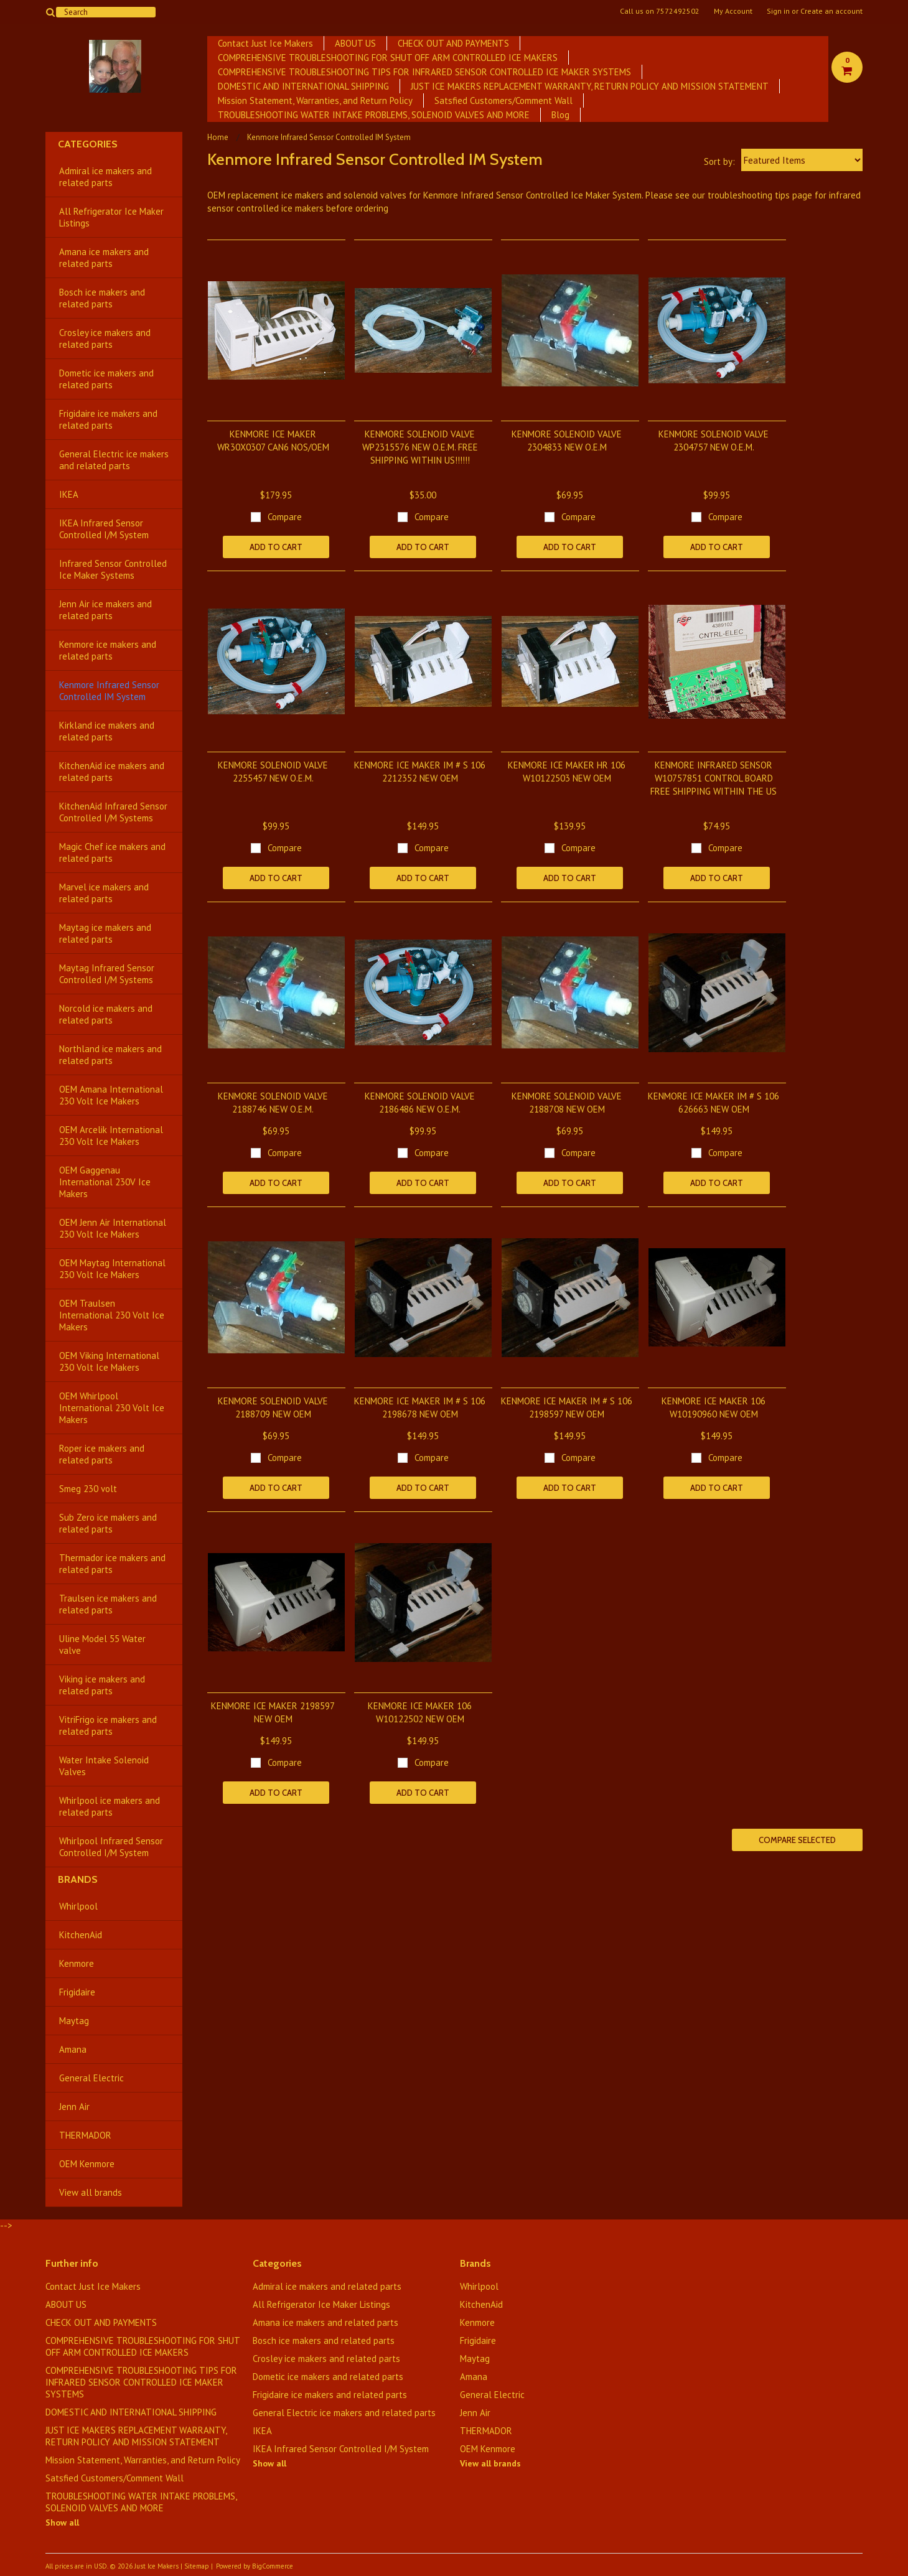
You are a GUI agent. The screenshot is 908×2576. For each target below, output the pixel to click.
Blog (560, 115)
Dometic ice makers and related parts (106, 379)
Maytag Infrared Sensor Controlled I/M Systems (106, 974)
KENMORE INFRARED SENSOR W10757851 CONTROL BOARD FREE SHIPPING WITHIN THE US (713, 778)
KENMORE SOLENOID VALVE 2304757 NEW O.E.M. (713, 440)
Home (217, 137)
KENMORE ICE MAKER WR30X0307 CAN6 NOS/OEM (273, 440)
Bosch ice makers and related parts (102, 298)
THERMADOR (85, 2135)
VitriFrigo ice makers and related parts (108, 1725)
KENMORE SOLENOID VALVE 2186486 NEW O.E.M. (420, 1102)
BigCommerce (272, 2566)
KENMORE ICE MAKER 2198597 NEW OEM (273, 1712)
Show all (62, 2522)
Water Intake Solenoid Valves (104, 1766)
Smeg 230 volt (88, 1489)
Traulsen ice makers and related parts (108, 1604)
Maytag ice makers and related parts (105, 933)
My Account (733, 11)
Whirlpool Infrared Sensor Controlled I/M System (111, 1847)
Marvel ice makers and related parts (104, 893)
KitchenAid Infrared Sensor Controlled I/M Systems (113, 812)
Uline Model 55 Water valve (102, 1644)
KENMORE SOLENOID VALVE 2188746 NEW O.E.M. (273, 1102)
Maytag (74, 2021)
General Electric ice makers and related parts (114, 460)
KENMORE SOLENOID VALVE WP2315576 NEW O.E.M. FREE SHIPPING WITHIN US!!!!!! (420, 447)
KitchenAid (80, 1935)
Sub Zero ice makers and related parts (108, 1523)
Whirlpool (78, 1906)
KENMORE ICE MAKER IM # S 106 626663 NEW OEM (713, 1102)
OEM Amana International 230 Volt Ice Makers (111, 1095)
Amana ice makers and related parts (104, 257)
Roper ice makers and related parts (101, 1454)
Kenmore (76, 1963)
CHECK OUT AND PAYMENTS (453, 43)
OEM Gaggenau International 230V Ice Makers (105, 1182)
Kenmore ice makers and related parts (107, 650)
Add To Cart (276, 547)
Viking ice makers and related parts (102, 1685)
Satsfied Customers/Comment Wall (503, 100)
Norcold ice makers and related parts (105, 1014)
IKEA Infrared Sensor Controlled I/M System (104, 529)
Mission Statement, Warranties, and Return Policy (315, 100)
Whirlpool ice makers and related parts (109, 1806)
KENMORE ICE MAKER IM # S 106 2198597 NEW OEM (566, 1407)
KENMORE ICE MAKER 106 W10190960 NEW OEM (713, 1407)
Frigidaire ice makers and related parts (108, 419)
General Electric (91, 2078)
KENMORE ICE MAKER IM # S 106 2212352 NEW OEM (419, 771)
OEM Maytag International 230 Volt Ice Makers (112, 1269)
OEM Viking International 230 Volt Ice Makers (109, 1361)
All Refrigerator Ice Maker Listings (111, 217)
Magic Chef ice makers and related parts (112, 852)
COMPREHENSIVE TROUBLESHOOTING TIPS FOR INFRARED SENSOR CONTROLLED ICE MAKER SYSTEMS (424, 72)
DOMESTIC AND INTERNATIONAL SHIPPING (303, 86)
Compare (285, 517)
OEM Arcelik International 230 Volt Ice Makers (111, 1135)
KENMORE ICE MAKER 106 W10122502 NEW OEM (420, 1712)
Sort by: (719, 161)
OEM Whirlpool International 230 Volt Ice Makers (111, 1408)
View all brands (90, 2192)
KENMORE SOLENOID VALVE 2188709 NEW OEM (273, 1407)
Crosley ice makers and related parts (105, 338)
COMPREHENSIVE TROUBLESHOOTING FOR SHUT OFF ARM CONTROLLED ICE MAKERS (388, 57)
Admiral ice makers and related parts (105, 177)
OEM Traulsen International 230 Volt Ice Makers (111, 1315)
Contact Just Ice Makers (265, 43)
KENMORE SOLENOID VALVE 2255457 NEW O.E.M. (273, 771)
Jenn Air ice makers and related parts (105, 610)
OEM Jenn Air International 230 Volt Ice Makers (112, 1228)
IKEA (68, 494)
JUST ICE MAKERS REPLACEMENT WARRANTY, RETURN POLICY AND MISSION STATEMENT (590, 86)
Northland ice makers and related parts (110, 1054)
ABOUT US (355, 43)
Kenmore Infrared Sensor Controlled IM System (109, 690)
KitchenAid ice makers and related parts (111, 771)
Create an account (831, 11)
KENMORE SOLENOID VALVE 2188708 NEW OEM (567, 1102)
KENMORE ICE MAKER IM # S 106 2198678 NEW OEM (419, 1407)
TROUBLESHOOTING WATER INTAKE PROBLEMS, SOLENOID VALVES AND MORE (374, 115)
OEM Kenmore (87, 2164)
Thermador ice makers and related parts (112, 1563)
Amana (73, 2049)
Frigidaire (77, 1992)
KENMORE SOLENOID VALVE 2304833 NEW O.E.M (567, 440)
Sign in (778, 11)
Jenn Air (74, 2106)
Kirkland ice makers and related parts (106, 731)
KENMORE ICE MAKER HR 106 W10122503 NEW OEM (566, 771)
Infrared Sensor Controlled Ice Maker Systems (113, 569)
